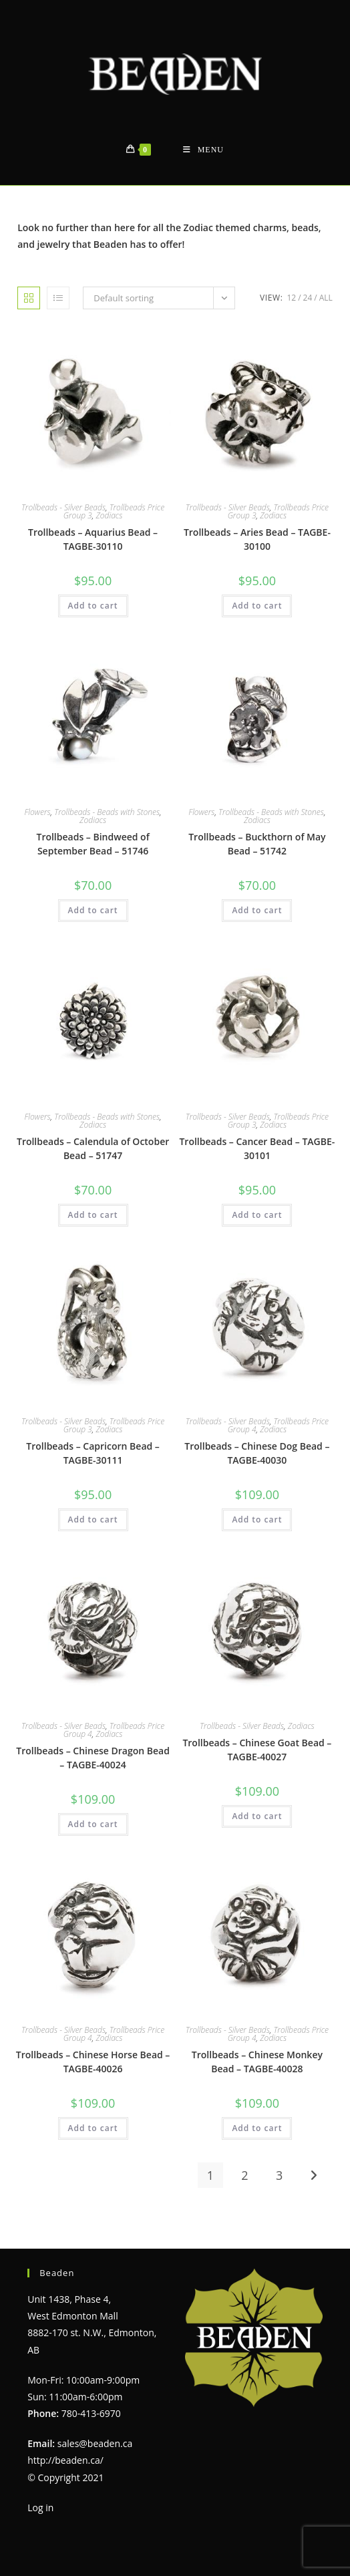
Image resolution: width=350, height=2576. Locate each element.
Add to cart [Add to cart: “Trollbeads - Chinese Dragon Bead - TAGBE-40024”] (93, 1824)
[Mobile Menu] (203, 150)
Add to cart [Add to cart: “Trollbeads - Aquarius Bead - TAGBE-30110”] (93, 605)
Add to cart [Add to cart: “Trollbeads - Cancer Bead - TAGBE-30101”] (257, 1215)
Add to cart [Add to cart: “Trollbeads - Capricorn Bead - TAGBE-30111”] (93, 1519)
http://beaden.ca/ (65, 2460)
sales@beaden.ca (94, 2443)
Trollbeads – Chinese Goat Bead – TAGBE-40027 (256, 1749)
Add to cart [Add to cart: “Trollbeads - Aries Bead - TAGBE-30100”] (257, 605)
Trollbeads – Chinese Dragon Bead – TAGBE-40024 (93, 1757)
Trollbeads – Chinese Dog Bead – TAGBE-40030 (256, 1453)
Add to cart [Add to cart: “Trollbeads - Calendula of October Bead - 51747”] (93, 1215)
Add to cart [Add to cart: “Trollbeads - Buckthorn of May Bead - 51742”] (257, 910)
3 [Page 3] (279, 2175)
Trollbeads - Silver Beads (63, 507)
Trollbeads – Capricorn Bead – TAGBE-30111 (93, 1453)
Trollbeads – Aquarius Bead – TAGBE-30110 (93, 539)
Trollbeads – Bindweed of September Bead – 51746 (92, 843)
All (326, 297)
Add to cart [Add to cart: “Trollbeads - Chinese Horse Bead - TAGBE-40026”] (93, 2128)
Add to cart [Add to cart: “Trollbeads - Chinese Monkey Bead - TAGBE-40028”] (257, 2128)
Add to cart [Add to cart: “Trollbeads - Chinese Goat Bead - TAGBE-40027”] (257, 1816)
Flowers (38, 812)
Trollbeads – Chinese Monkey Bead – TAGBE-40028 (257, 2061)
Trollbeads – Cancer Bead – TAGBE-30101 (257, 1148)
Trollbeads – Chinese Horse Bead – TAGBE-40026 (93, 2061)
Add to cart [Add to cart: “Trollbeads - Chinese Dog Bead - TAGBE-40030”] (257, 1519)
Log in (40, 2507)
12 (291, 297)
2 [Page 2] (244, 2175)
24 (308, 297)
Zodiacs (109, 515)
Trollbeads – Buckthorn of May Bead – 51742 (256, 843)
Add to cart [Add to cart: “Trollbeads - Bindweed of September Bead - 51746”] (93, 910)
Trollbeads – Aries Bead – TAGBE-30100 (257, 539)
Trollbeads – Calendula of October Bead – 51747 (93, 1148)
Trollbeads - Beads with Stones (107, 812)
